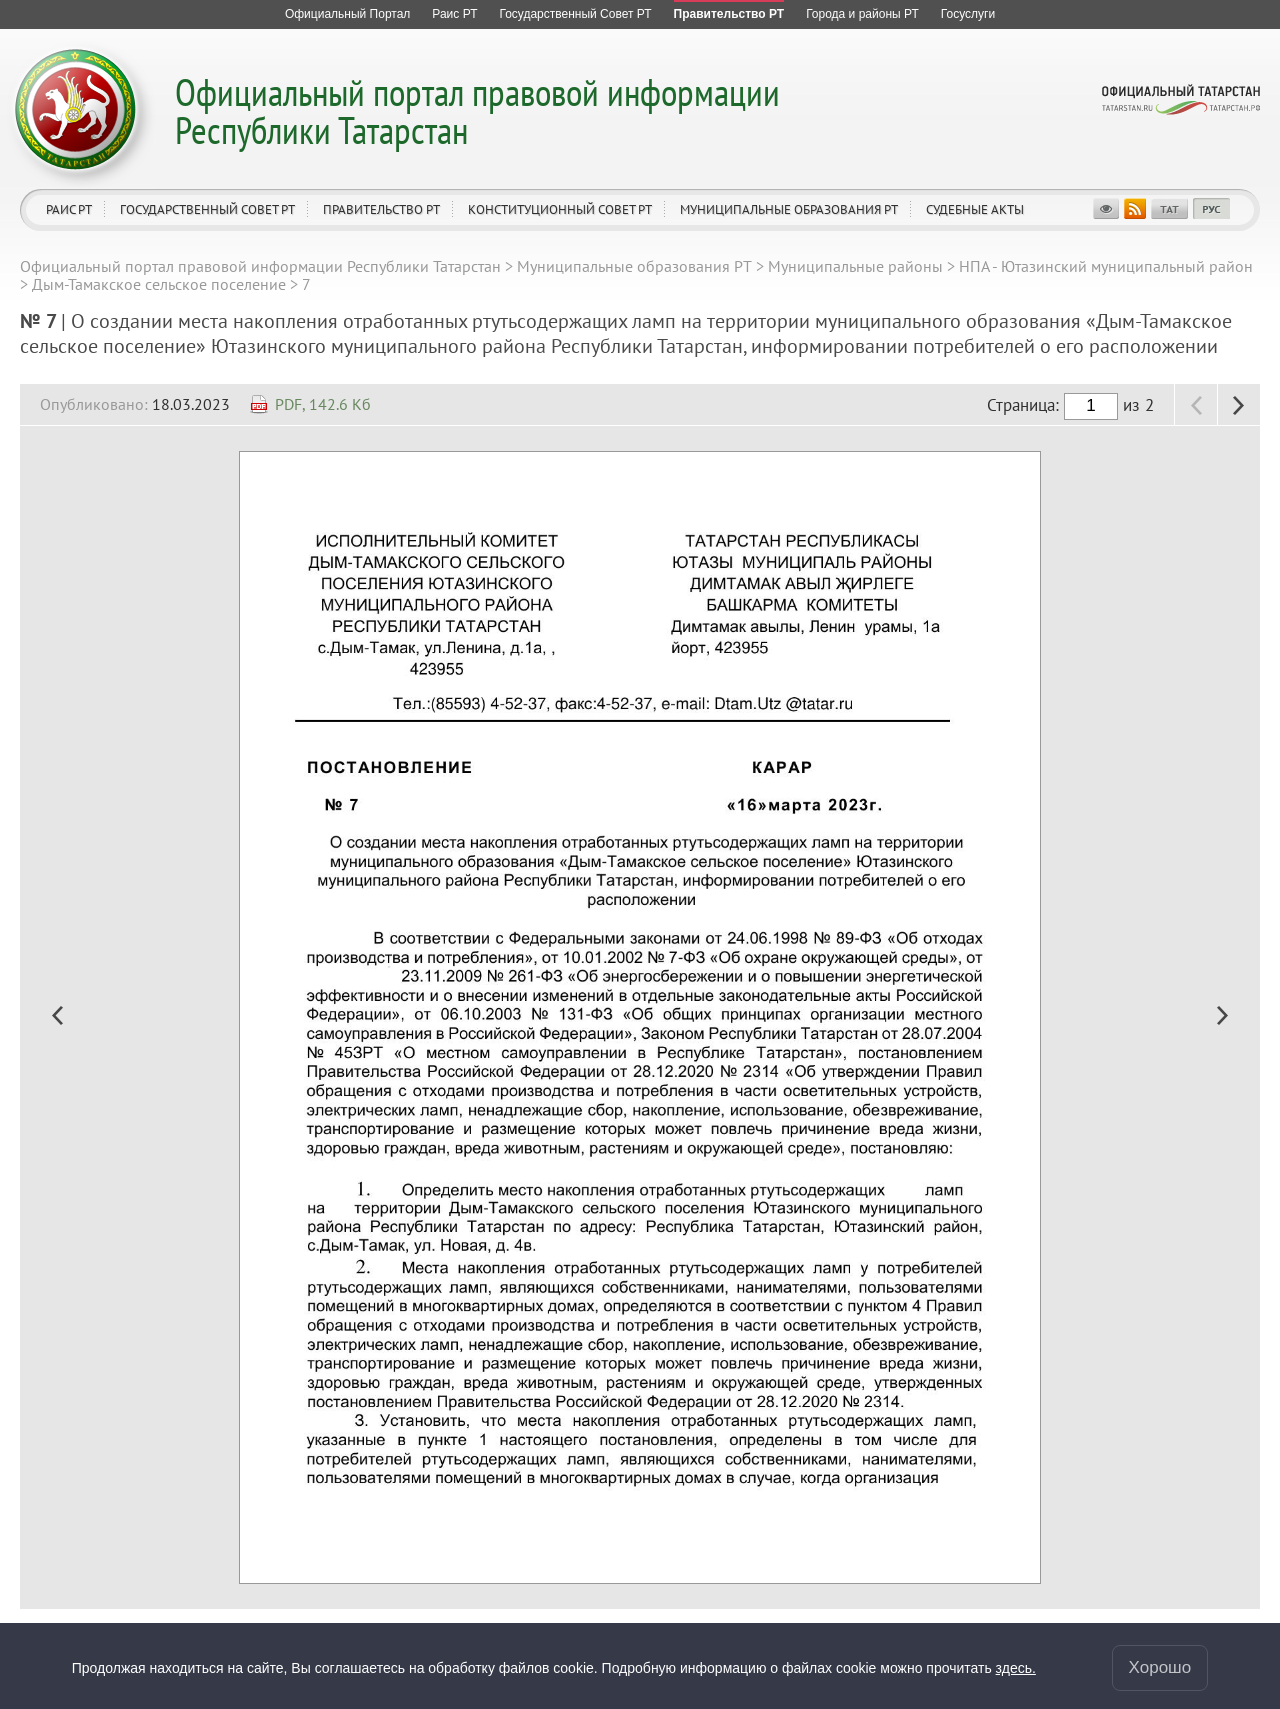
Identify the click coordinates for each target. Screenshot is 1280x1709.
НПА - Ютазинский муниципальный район (1106, 266)
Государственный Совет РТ (207, 209)
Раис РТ (69, 209)
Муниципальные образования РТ (789, 209)
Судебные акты (975, 209)
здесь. (1016, 1668)
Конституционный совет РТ (560, 209)
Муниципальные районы (855, 266)
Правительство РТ (381, 209)
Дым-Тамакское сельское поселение (159, 284)
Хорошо (1160, 1667)
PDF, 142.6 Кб (323, 404)
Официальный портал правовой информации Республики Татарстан (477, 110)
